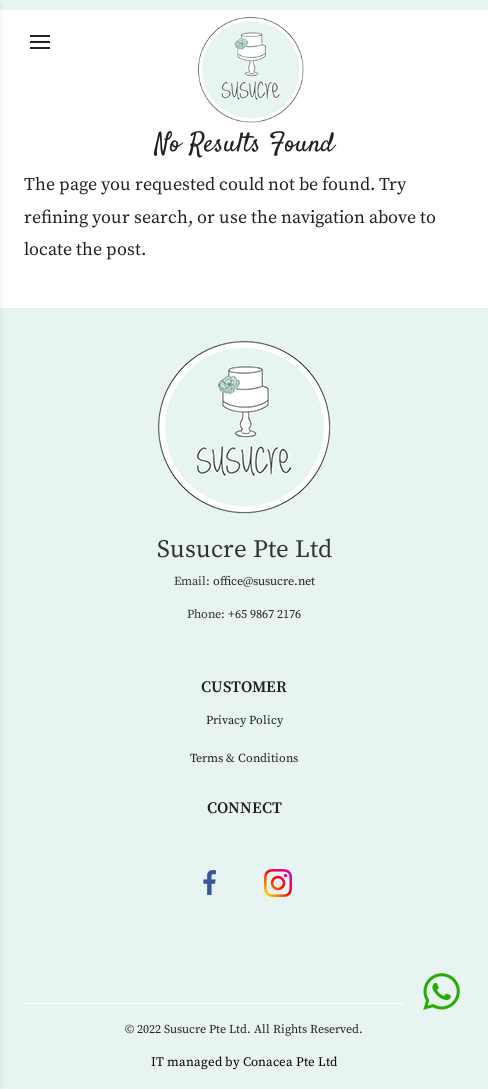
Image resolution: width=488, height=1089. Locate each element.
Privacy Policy (244, 720)
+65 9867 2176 (264, 614)
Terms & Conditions (244, 758)
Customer (244, 687)
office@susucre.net (264, 581)
